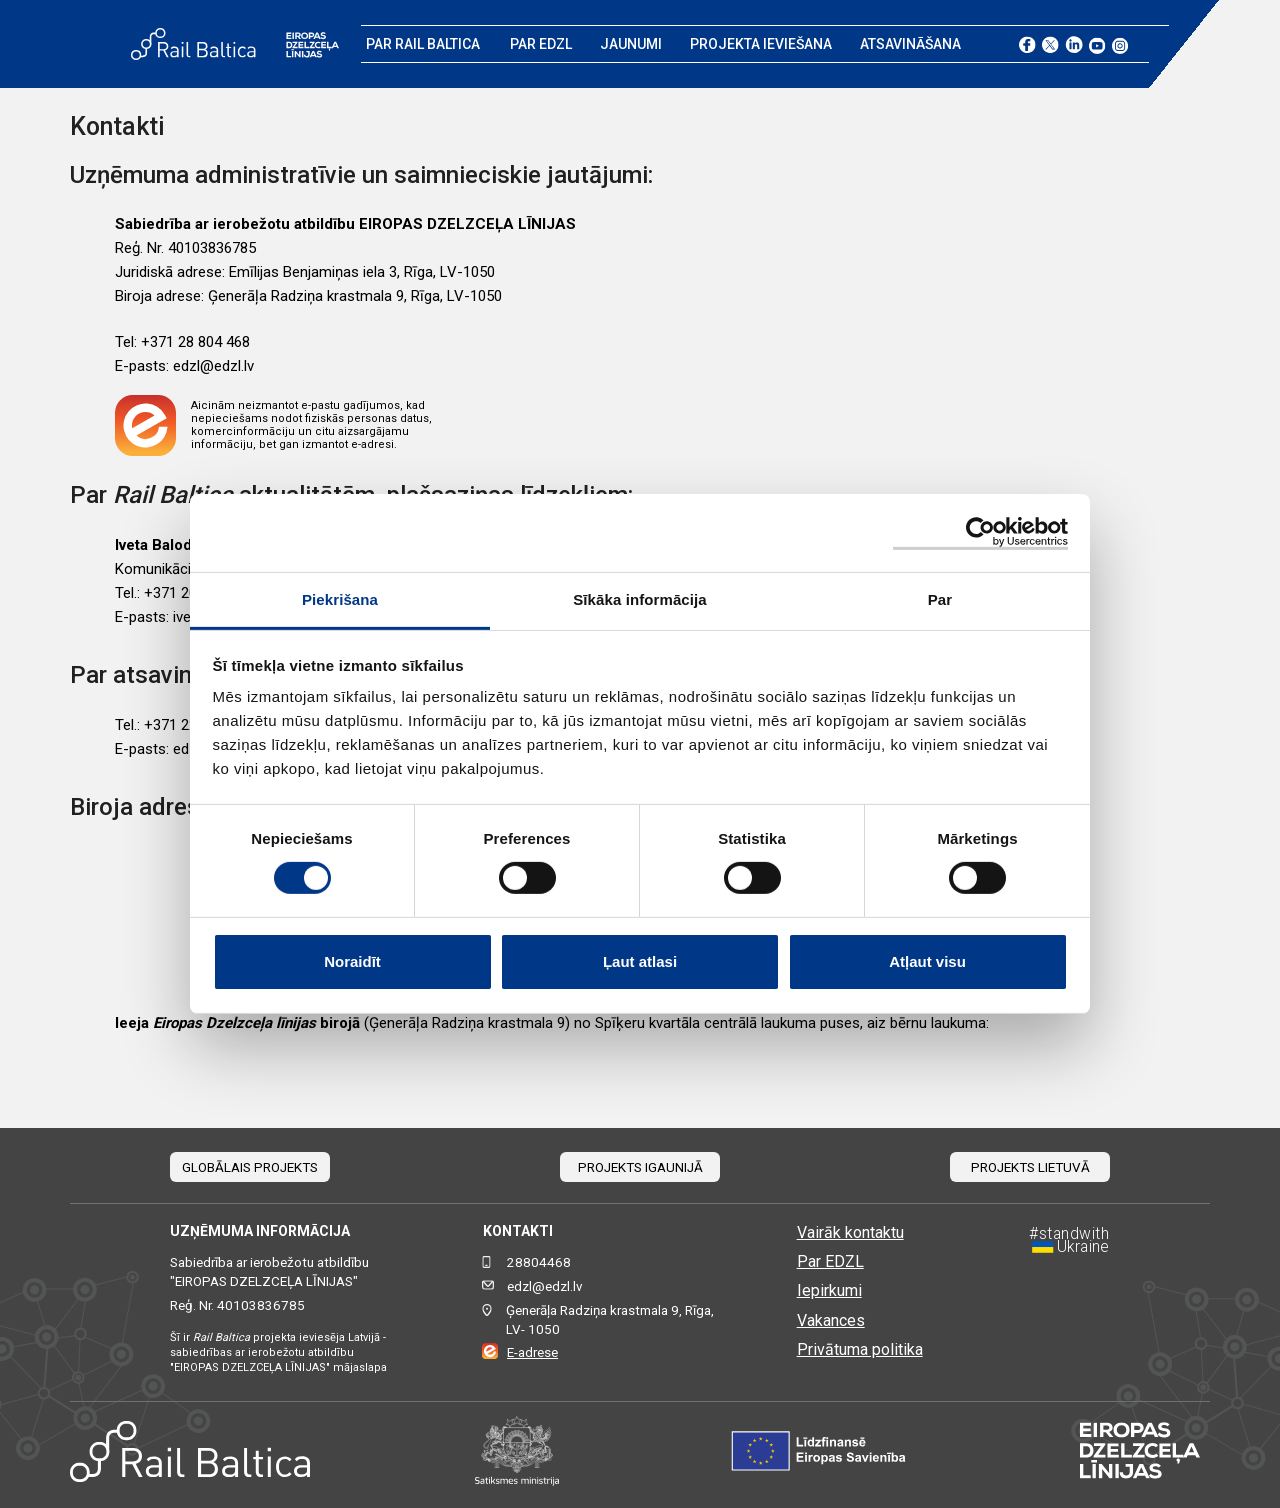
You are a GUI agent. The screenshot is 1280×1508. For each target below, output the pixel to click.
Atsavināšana (910, 44)
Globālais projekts (250, 1167)
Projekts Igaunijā (640, 1167)
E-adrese (532, 1352)
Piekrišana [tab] (340, 599)
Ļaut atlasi (640, 961)
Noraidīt (352, 961)
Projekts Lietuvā (1030, 1167)
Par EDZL (541, 44)
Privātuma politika (860, 1349)
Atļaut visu (927, 961)
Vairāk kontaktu (850, 1232)
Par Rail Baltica (423, 44)
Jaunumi (631, 44)
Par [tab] (940, 599)
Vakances (831, 1320)
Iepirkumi (829, 1290)
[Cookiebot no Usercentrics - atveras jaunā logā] (980, 532)
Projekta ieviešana (761, 44)
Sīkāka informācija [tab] (640, 599)
